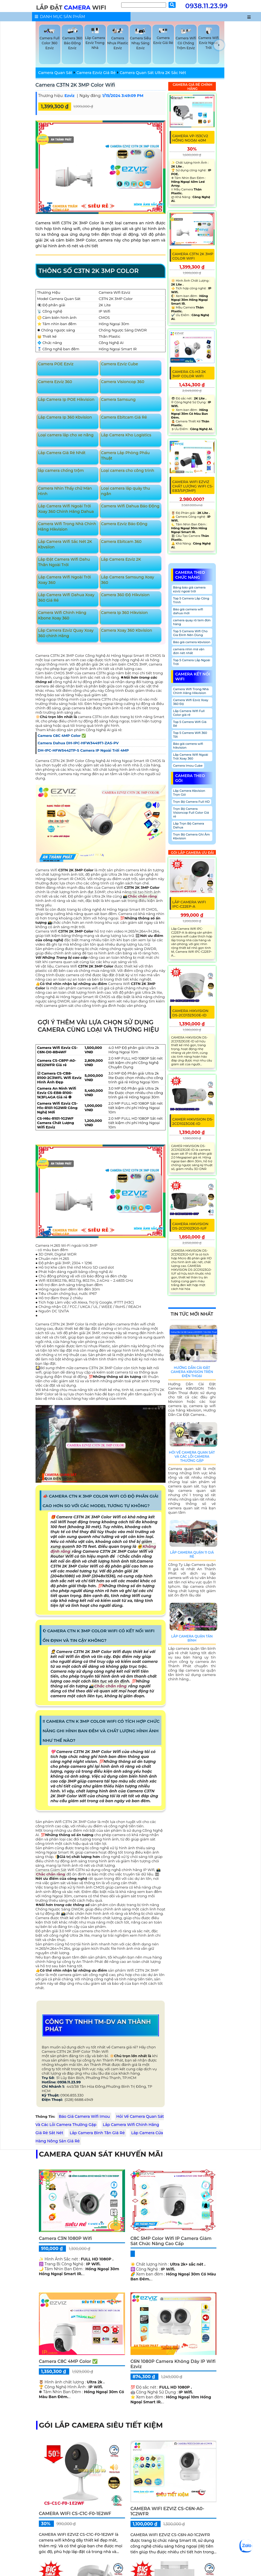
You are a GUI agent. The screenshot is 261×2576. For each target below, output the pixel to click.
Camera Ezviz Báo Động (124, 523)
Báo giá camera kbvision (191, 642)
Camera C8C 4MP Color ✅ (68, 2361)
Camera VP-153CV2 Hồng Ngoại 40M (190, 138)
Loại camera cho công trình (127, 470)
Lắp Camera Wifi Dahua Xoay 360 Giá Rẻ (66, 597)
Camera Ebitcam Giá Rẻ (124, 417)
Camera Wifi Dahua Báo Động (130, 506)
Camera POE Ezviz (55, 363)
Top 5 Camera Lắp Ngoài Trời (191, 662)
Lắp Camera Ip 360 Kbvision (65, 417)
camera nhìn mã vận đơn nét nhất (188, 651)
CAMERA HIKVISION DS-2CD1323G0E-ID (190, 1012)
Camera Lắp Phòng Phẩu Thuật (125, 455)
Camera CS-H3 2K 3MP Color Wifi (189, 373)
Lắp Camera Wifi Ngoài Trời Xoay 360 (64, 580)
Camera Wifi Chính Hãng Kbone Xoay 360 (62, 615)
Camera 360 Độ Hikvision (125, 594)
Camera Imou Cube (188, 765)
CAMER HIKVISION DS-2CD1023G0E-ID (192, 1121)
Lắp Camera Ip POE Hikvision (66, 399)
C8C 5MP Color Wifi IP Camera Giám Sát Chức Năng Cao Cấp (170, 2241)
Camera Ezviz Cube (119, 363)
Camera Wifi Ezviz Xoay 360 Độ (190, 702)
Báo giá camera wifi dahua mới (188, 611)
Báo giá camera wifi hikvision (188, 745)
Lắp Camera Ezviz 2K (121, 559)
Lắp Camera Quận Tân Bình (192, 1638)
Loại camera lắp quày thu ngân (125, 491)
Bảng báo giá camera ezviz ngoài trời (189, 589)
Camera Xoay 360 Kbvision (126, 630)
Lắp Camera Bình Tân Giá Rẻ (97, 2132)
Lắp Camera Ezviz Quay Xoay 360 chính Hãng (66, 633)
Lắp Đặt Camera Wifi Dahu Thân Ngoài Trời (64, 562)
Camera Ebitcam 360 (121, 541)
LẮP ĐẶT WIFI (71, 7)
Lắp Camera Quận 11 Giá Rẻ (192, 1554)
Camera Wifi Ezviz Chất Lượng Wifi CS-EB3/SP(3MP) (192, 486)
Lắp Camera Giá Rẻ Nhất (61, 452)
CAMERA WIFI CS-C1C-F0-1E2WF (75, 2513)
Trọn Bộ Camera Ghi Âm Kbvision (191, 836)
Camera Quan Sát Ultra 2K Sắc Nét (153, 72)
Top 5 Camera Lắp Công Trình (191, 600)
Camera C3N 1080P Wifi (65, 2238)
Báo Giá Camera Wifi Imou (84, 2116)
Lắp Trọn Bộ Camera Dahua (188, 825)
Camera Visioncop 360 (122, 381)
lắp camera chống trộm (61, 470)
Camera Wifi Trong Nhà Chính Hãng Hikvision (67, 526)
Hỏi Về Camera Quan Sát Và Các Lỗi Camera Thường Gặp (192, 1456)
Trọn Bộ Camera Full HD (191, 802)
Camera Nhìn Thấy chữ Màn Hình (65, 491)
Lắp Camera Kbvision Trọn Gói (189, 792)
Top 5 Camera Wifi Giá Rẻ (190, 724)
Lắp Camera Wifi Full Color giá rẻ (189, 713)
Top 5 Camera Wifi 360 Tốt (190, 735)
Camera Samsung (118, 399)
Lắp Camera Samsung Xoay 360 (127, 580)
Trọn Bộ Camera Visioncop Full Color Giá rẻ (191, 812)
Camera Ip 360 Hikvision (124, 612)
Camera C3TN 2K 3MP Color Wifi (75, 85)
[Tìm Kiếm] (143, 5)
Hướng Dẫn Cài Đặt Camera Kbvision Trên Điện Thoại (192, 1372)
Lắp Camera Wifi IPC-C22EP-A (189, 904)
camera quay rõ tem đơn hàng (192, 622)
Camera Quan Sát (55, 72)
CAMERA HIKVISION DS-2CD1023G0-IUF (190, 1226)
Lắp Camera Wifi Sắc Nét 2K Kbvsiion (65, 544)
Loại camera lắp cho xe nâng (66, 435)
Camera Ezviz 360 (55, 381)
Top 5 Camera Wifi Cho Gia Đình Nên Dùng (190, 633)
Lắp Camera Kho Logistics (126, 435)
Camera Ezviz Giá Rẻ (96, 72)
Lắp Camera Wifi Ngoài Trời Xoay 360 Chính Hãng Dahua (66, 509)
